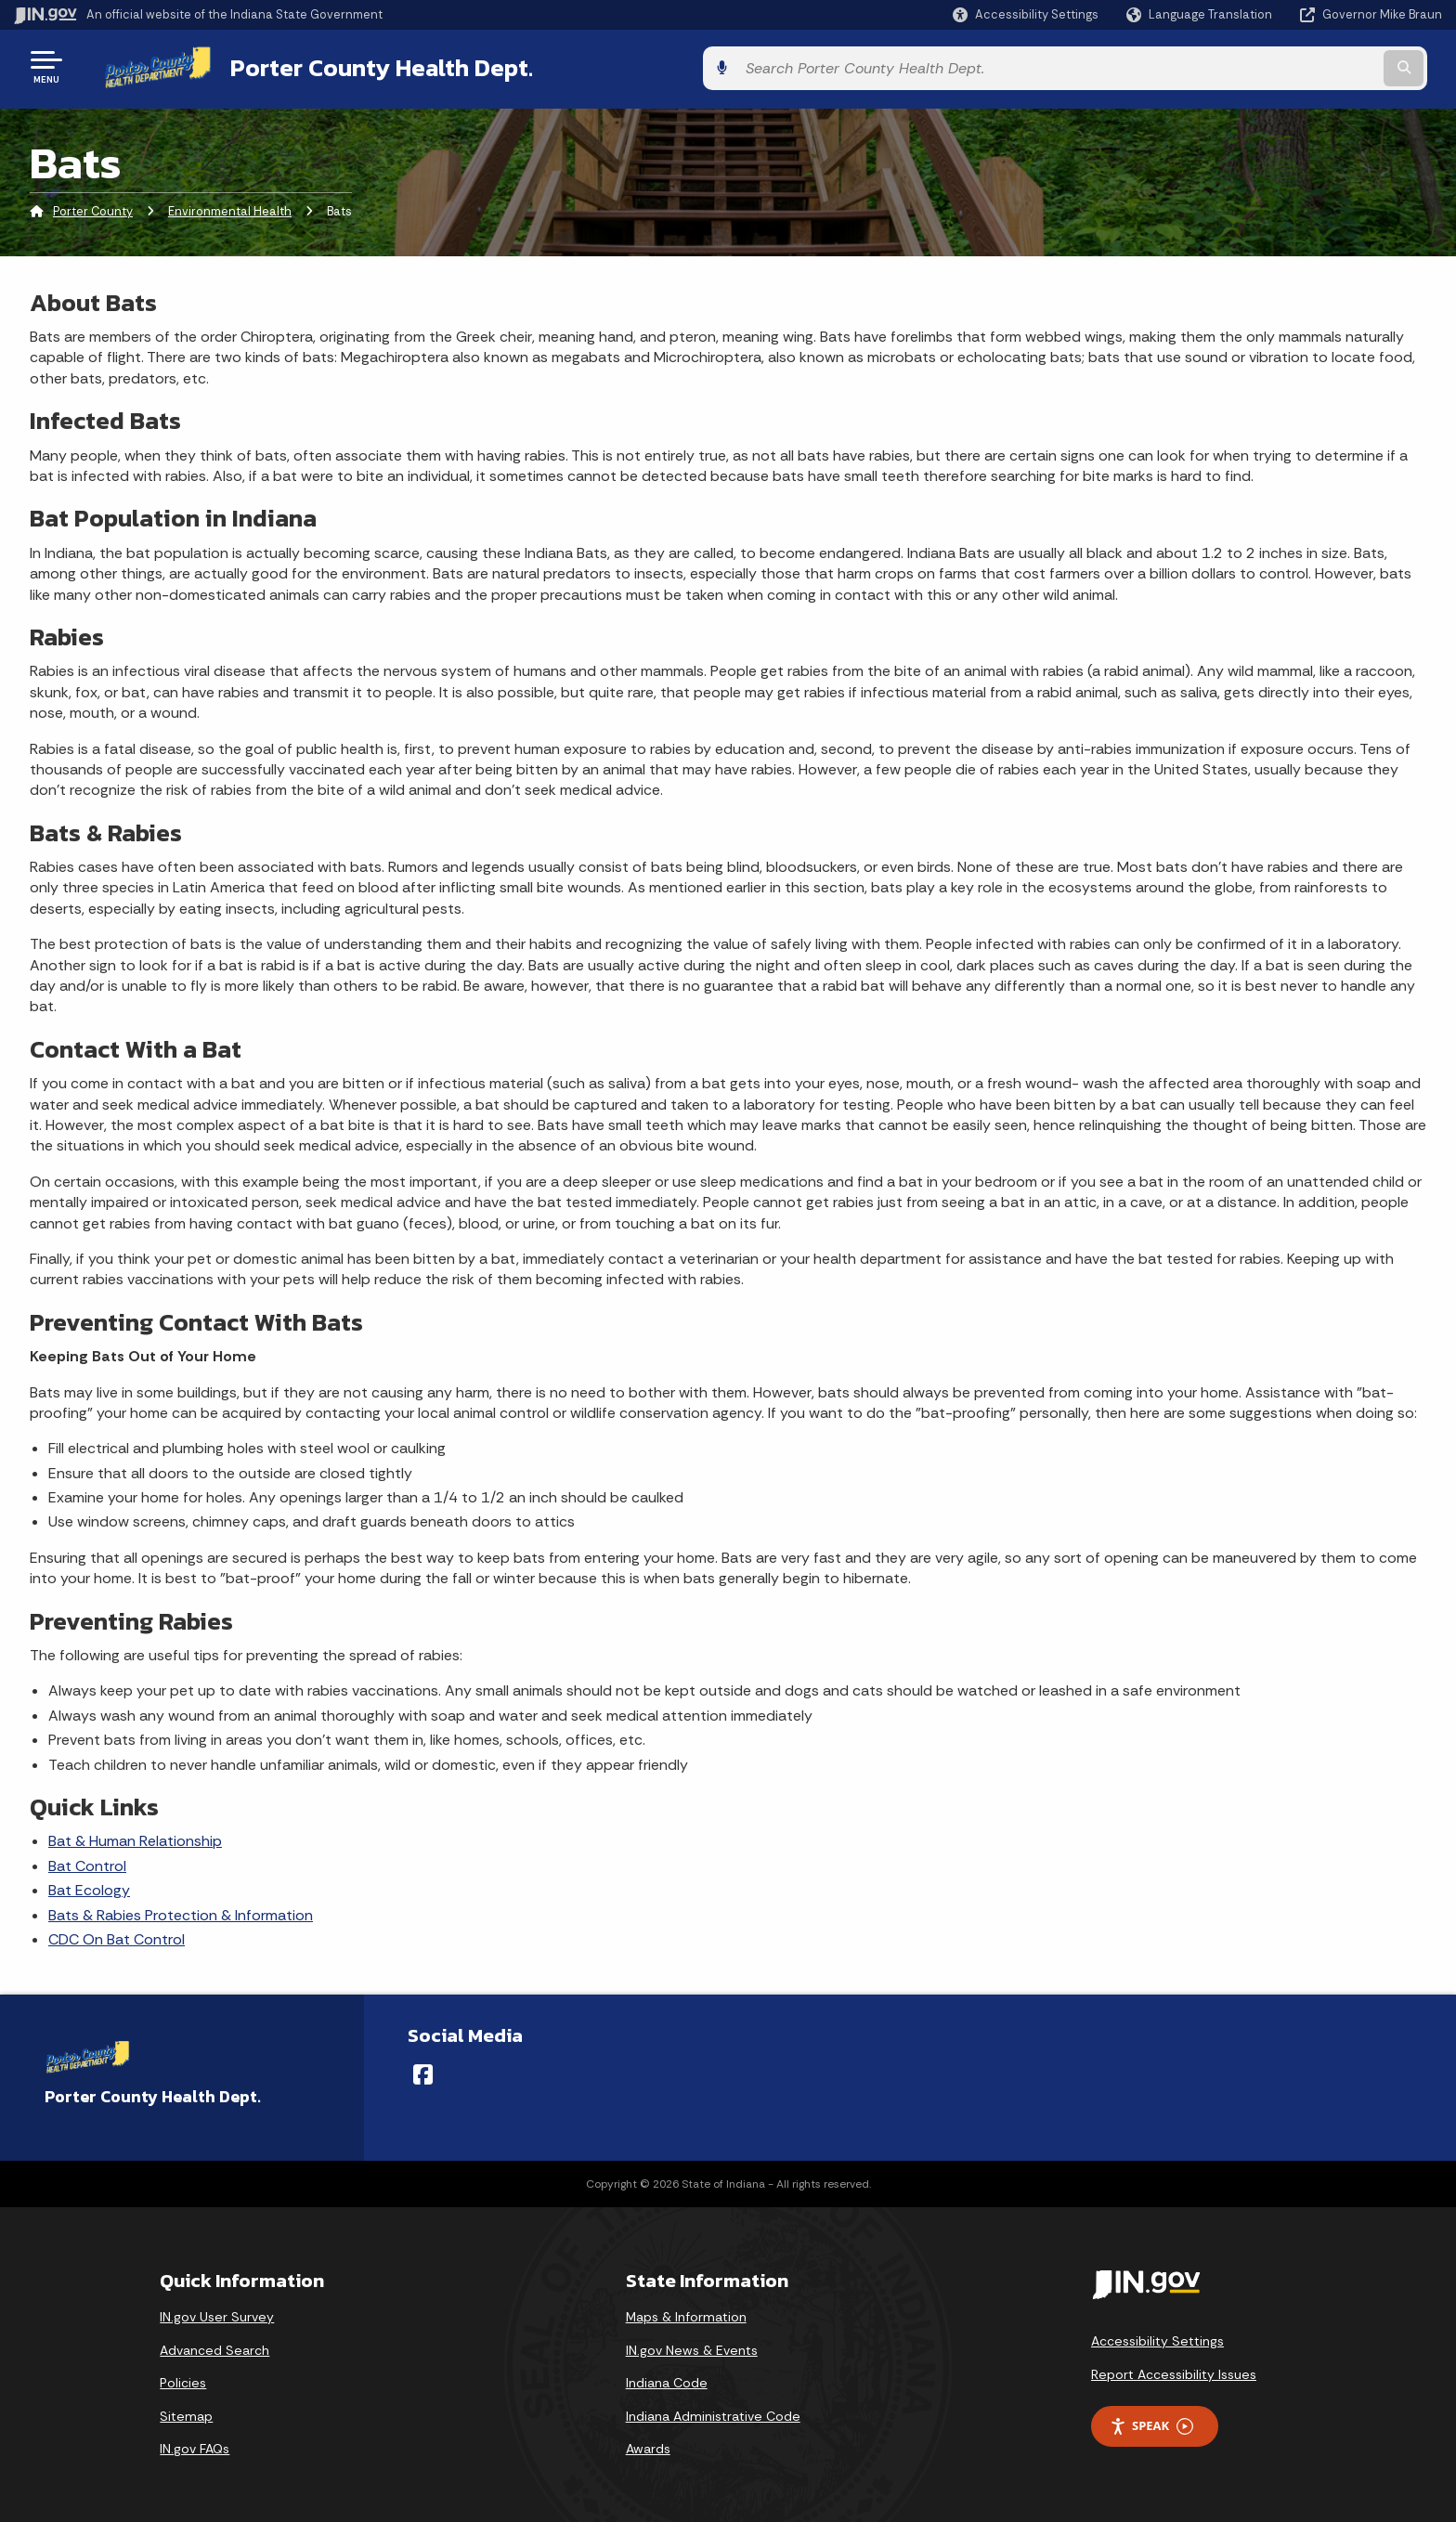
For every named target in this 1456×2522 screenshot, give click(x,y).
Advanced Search (214, 2346)
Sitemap (186, 2412)
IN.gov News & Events (692, 2346)
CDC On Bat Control (116, 1935)
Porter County (93, 208)
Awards (648, 2446)
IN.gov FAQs (194, 2446)
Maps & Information (686, 2313)
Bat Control (87, 1862)
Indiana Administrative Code (713, 2412)
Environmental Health (230, 208)
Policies (183, 2380)
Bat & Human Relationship (135, 1838)
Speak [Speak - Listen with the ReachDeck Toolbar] (1151, 2423)
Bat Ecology (89, 1886)
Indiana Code (667, 2380)
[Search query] (1276, 66)
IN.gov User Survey (217, 2313)
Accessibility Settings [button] (1157, 2337)
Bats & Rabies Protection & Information (180, 1911)
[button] (1025, 14)
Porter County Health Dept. (358, 66)
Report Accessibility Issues (1173, 2370)
